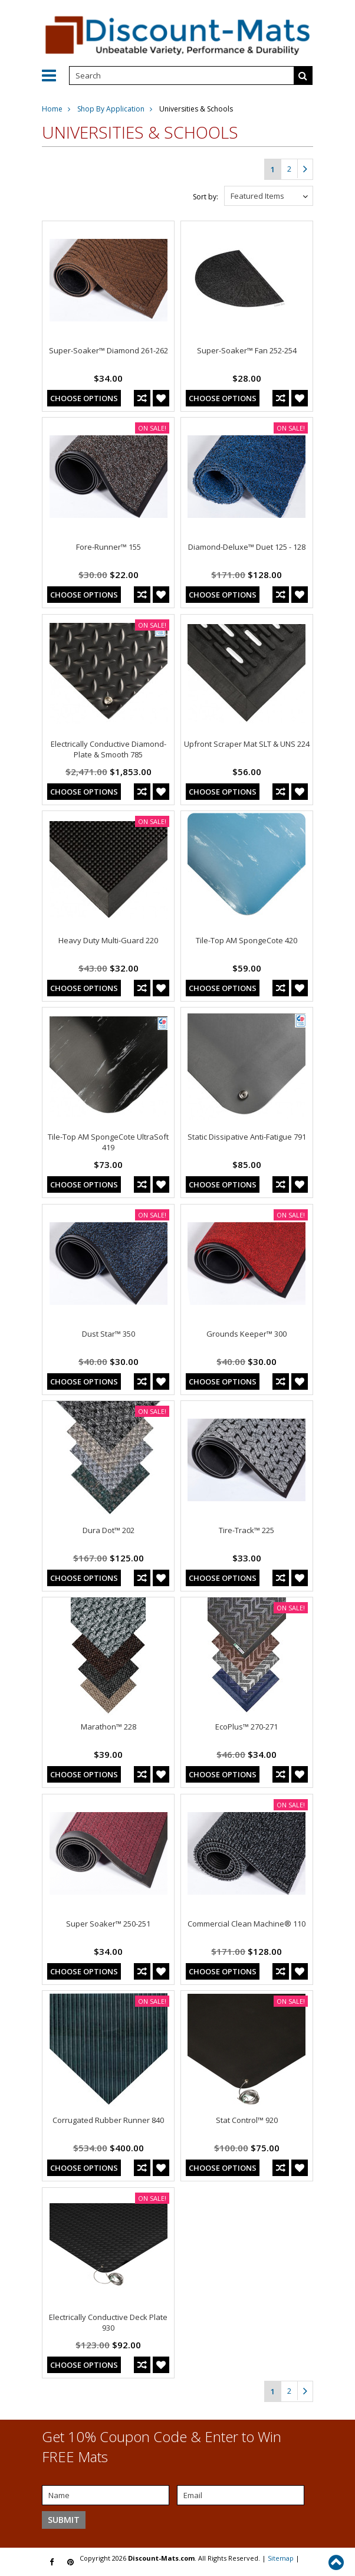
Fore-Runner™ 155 (108, 547)
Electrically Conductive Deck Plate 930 (108, 2322)
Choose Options (84, 398)
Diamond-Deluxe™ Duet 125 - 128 (246, 547)
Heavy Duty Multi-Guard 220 (108, 940)
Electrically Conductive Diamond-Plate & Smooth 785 (108, 749)
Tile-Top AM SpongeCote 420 (246, 940)
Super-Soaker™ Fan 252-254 (247, 350)
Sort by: (205, 197)
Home (52, 109)
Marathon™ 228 (108, 1726)
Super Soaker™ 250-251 (108, 1923)
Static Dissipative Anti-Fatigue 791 (247, 1136)
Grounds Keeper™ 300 (246, 1333)
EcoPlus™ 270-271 (246, 1726)
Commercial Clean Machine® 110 (246, 1923)
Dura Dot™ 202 (108, 1530)
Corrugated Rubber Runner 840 (108, 2120)
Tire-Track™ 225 (246, 1530)
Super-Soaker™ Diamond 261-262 (108, 350)
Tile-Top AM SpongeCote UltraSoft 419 (108, 1142)
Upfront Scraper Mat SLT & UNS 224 (247, 744)
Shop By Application (110, 109)
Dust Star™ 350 (108, 1333)
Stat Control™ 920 (247, 2120)
